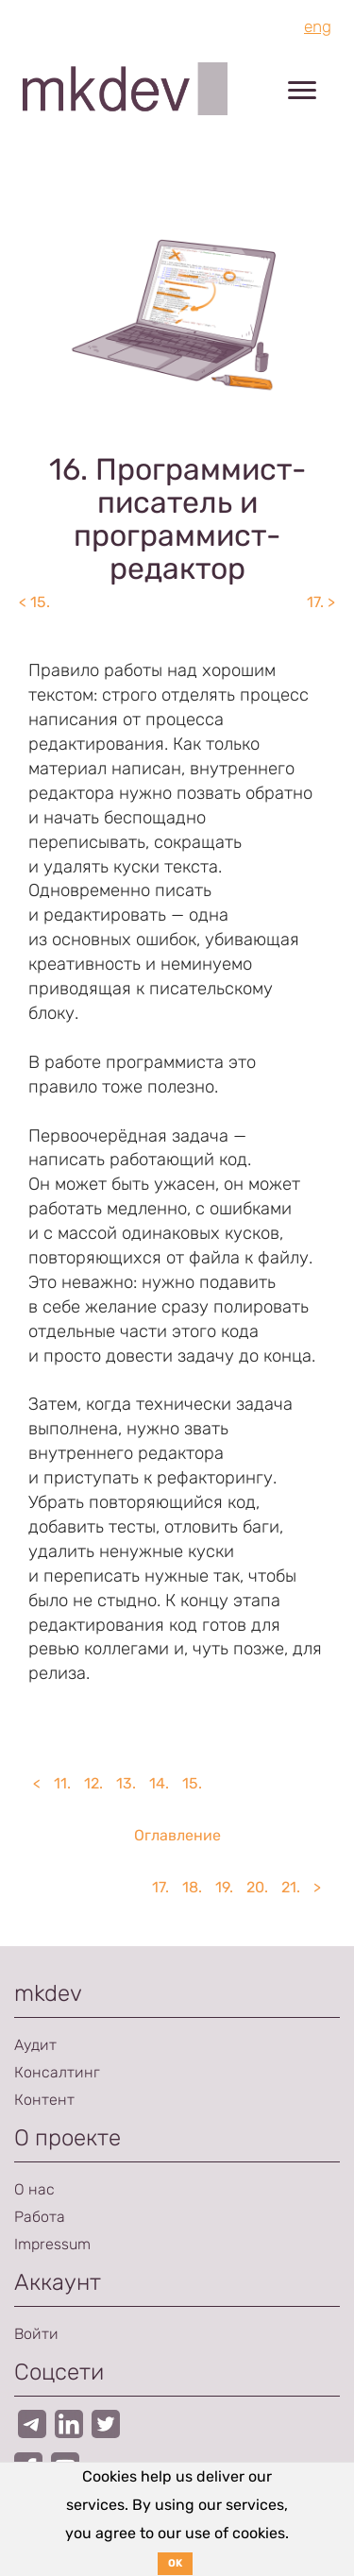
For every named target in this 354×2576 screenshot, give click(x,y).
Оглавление (177, 1835)
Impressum (52, 2244)
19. (224, 1887)
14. (159, 1783)
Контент (44, 2100)
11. (62, 1783)
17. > (321, 602)
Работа (39, 2217)
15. (192, 1783)
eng (317, 26)
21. (290, 1887)
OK (175, 2563)
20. (257, 1887)
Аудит (35, 2045)
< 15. (34, 602)
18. (192, 1887)
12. (93, 1783)
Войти (36, 2334)
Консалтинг (57, 2072)
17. (160, 1887)
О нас (34, 2189)
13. (126, 1783)
